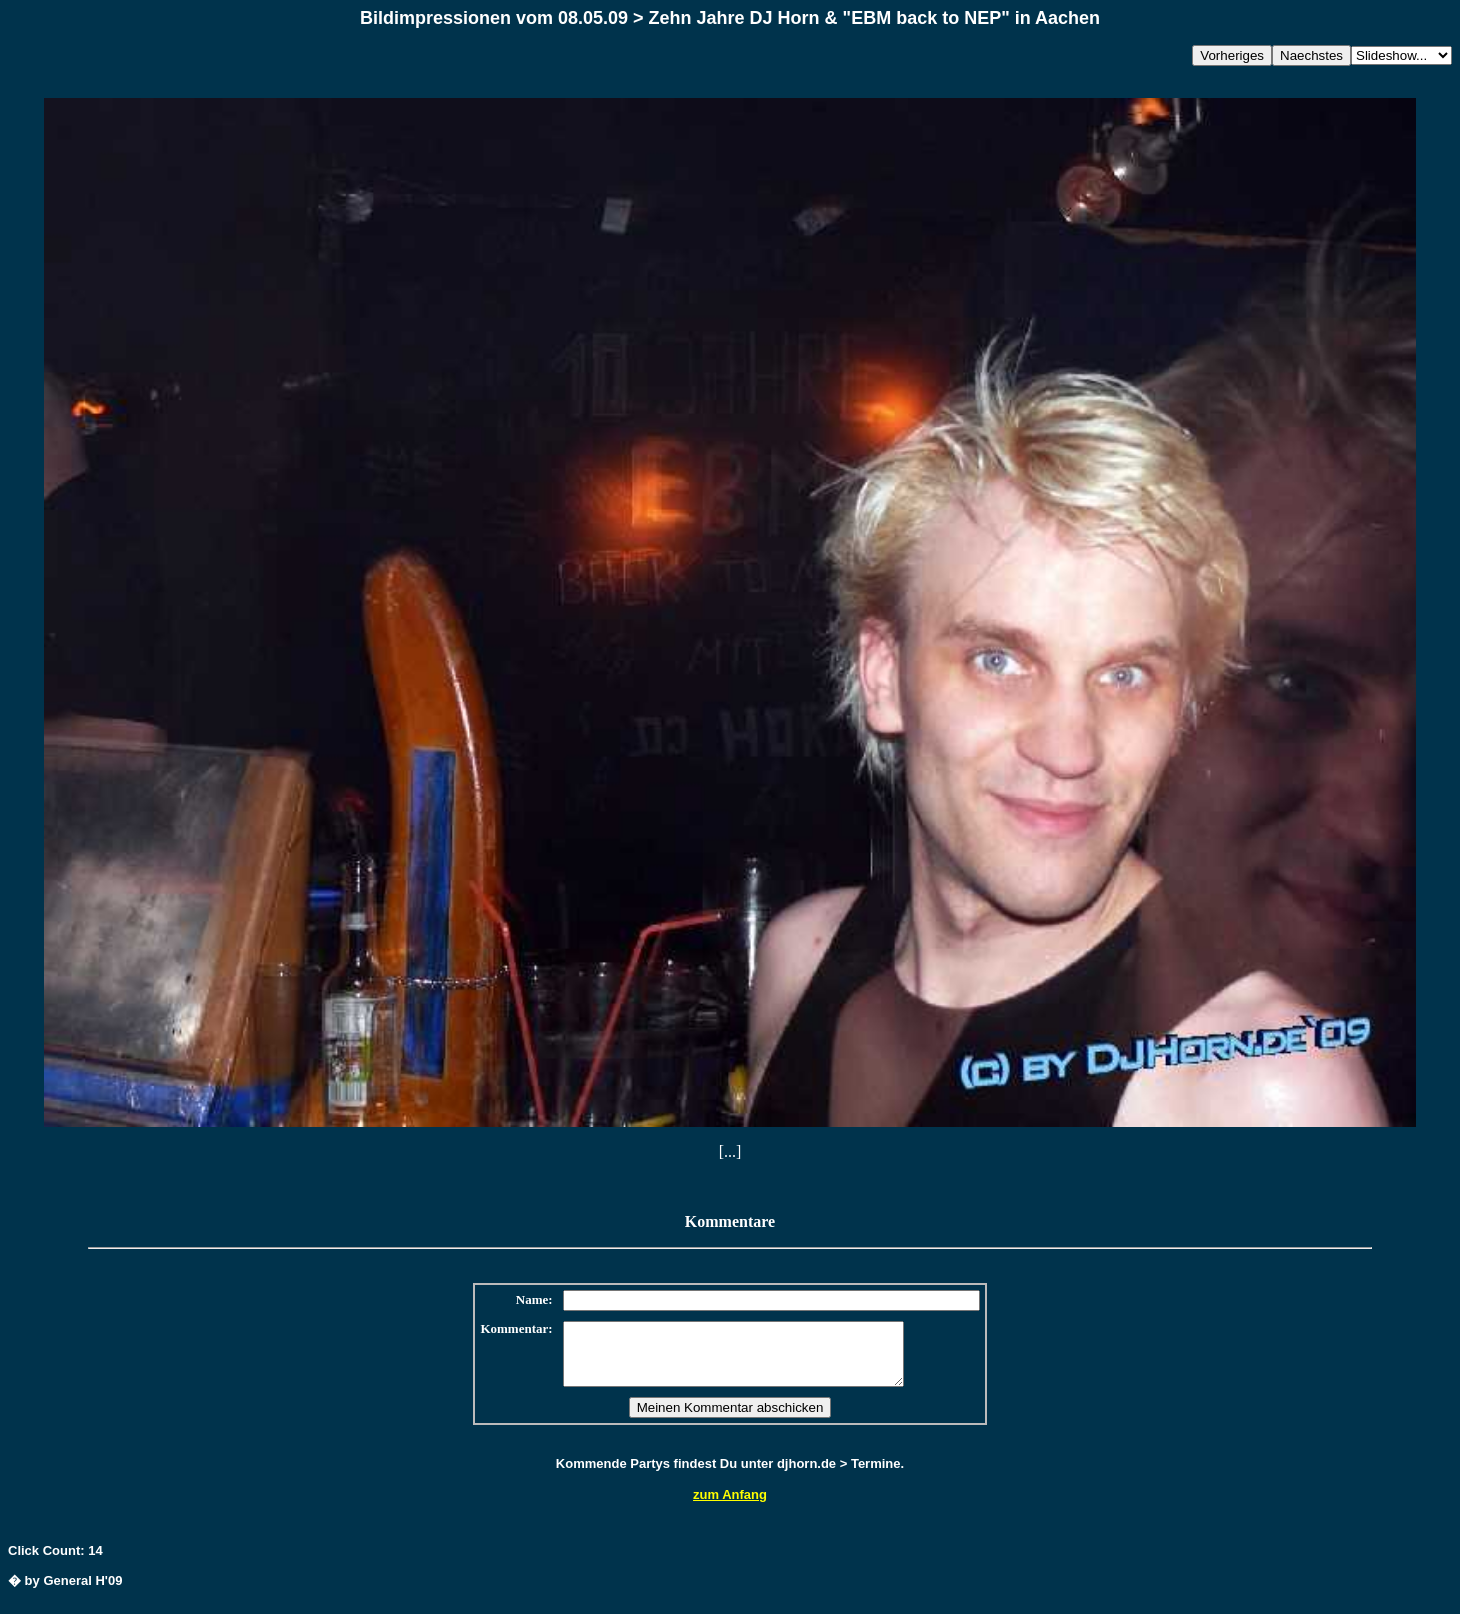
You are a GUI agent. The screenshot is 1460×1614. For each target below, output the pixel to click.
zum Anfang (730, 1506)
